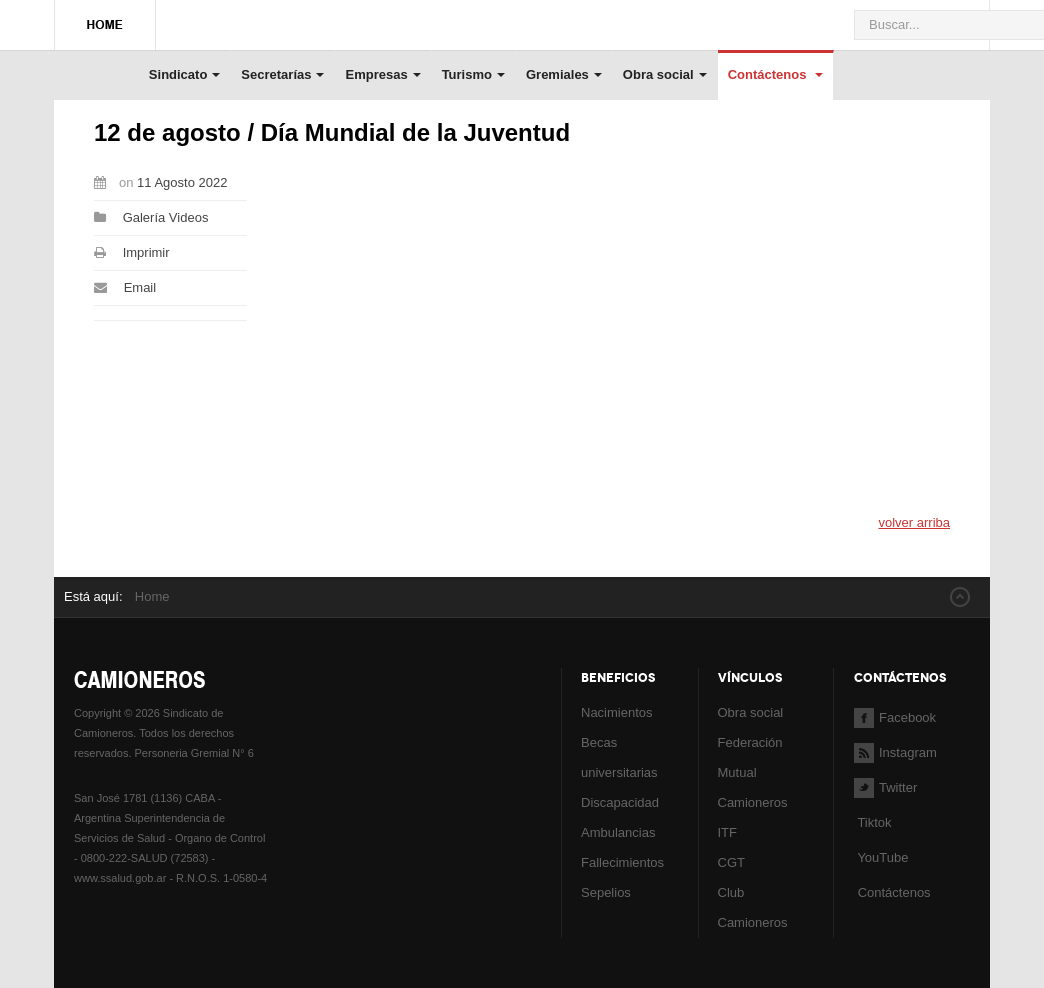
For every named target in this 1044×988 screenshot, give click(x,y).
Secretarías (282, 74)
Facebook (895, 717)
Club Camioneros (753, 907)
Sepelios (606, 892)
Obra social (665, 74)
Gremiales (564, 74)
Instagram (895, 752)
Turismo (473, 74)
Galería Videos (166, 217)
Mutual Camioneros (753, 787)
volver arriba (914, 522)
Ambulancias (618, 832)
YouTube (881, 857)
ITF (728, 832)
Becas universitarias (619, 757)
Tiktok (874, 822)
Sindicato (185, 74)
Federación (750, 742)
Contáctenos (775, 74)
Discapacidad (620, 802)
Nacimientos (617, 712)
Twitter (885, 787)
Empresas (382, 74)
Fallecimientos (622, 862)
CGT (731, 862)
